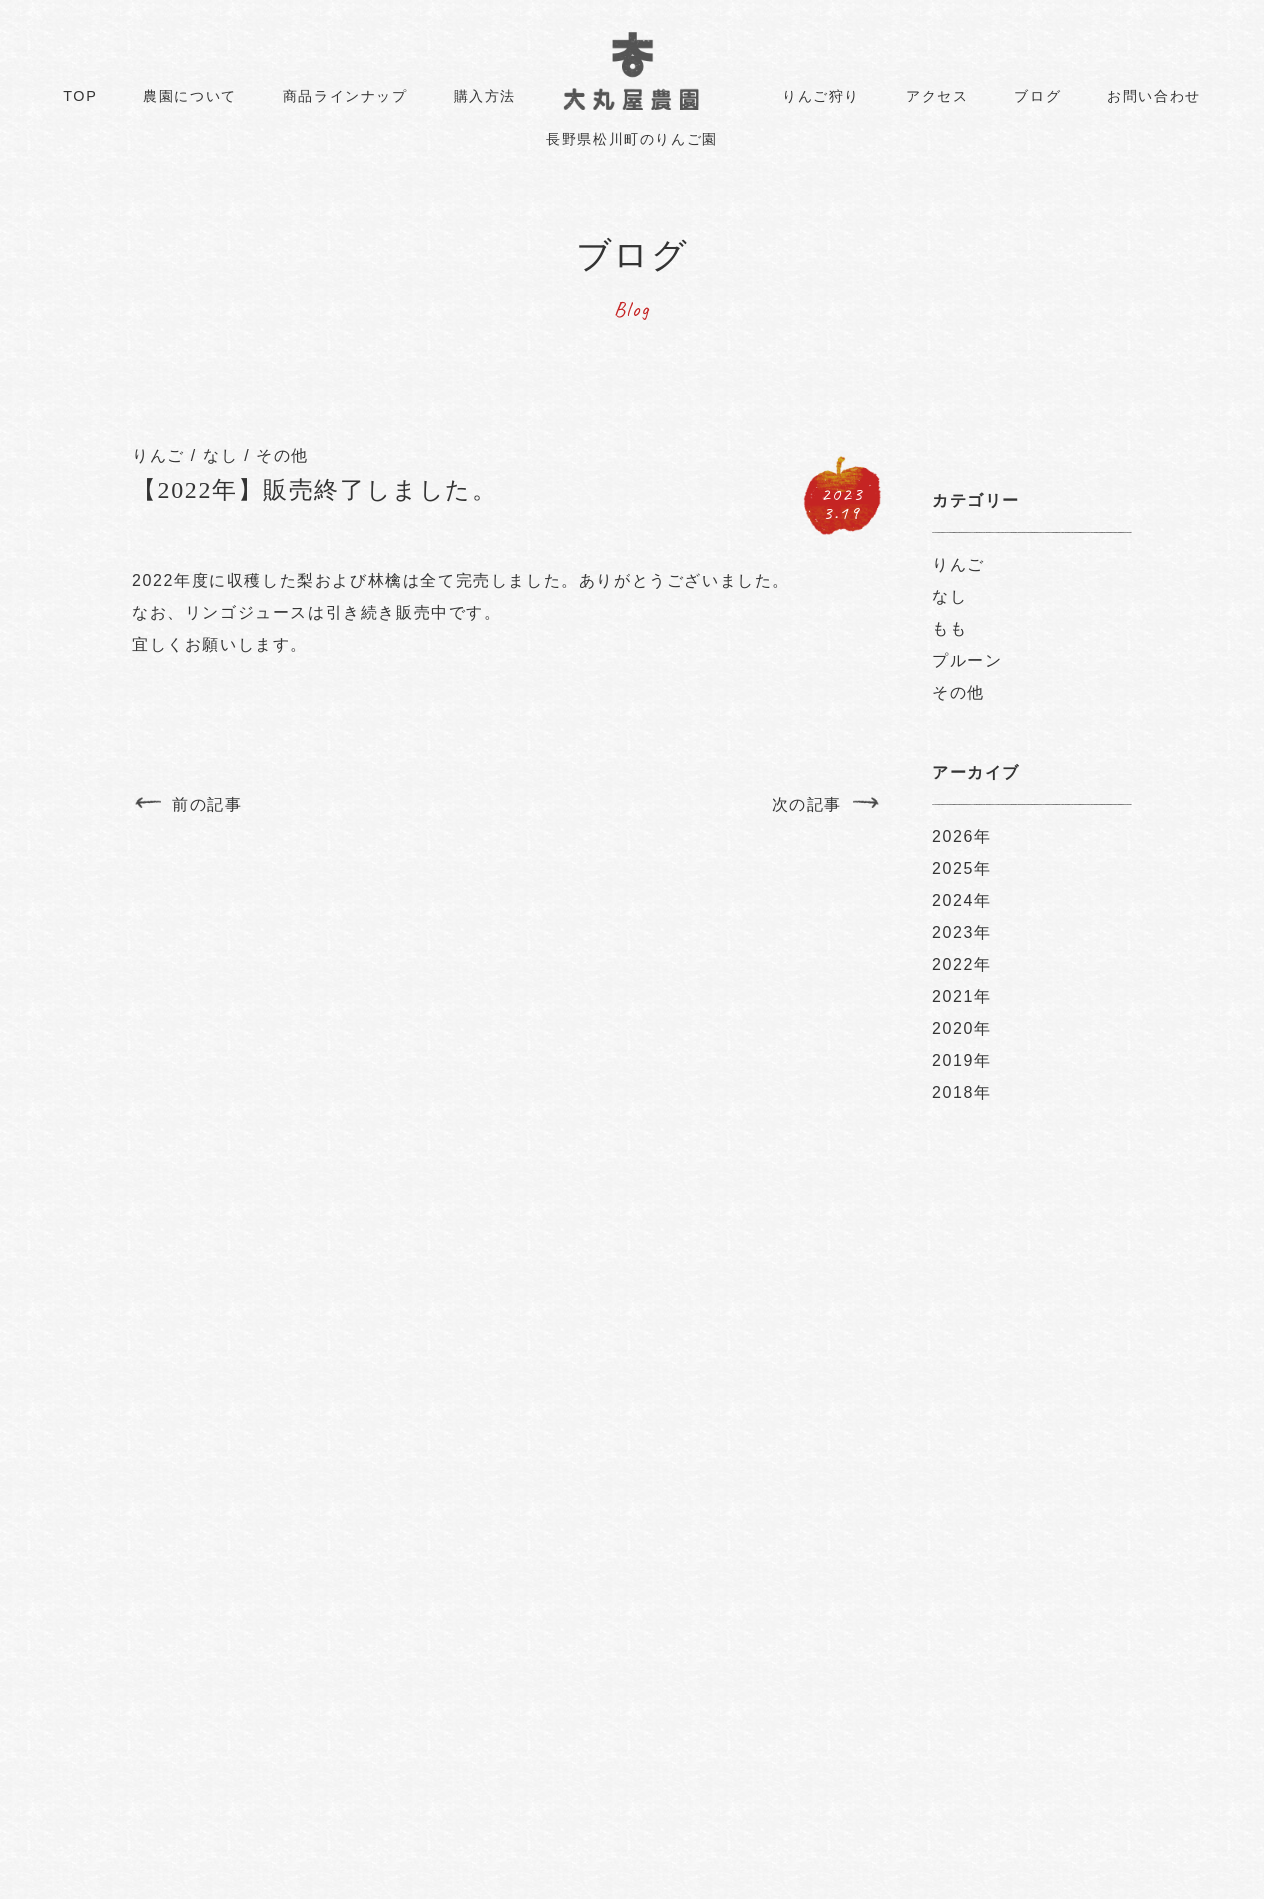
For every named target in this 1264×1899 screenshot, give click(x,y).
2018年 (962, 1092)
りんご (158, 455)
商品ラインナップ (345, 96)
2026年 (962, 836)
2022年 (962, 964)
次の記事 (807, 804)
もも (949, 628)
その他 (282, 455)
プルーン (967, 660)
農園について (190, 96)
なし (220, 455)
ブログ (1037, 96)
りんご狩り (821, 96)
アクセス (937, 96)
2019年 (962, 1060)
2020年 (962, 1028)
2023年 (962, 932)
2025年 (962, 868)
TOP (80, 96)
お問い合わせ (1154, 96)
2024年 (962, 900)
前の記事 (207, 804)
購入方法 (485, 96)
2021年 (962, 996)
